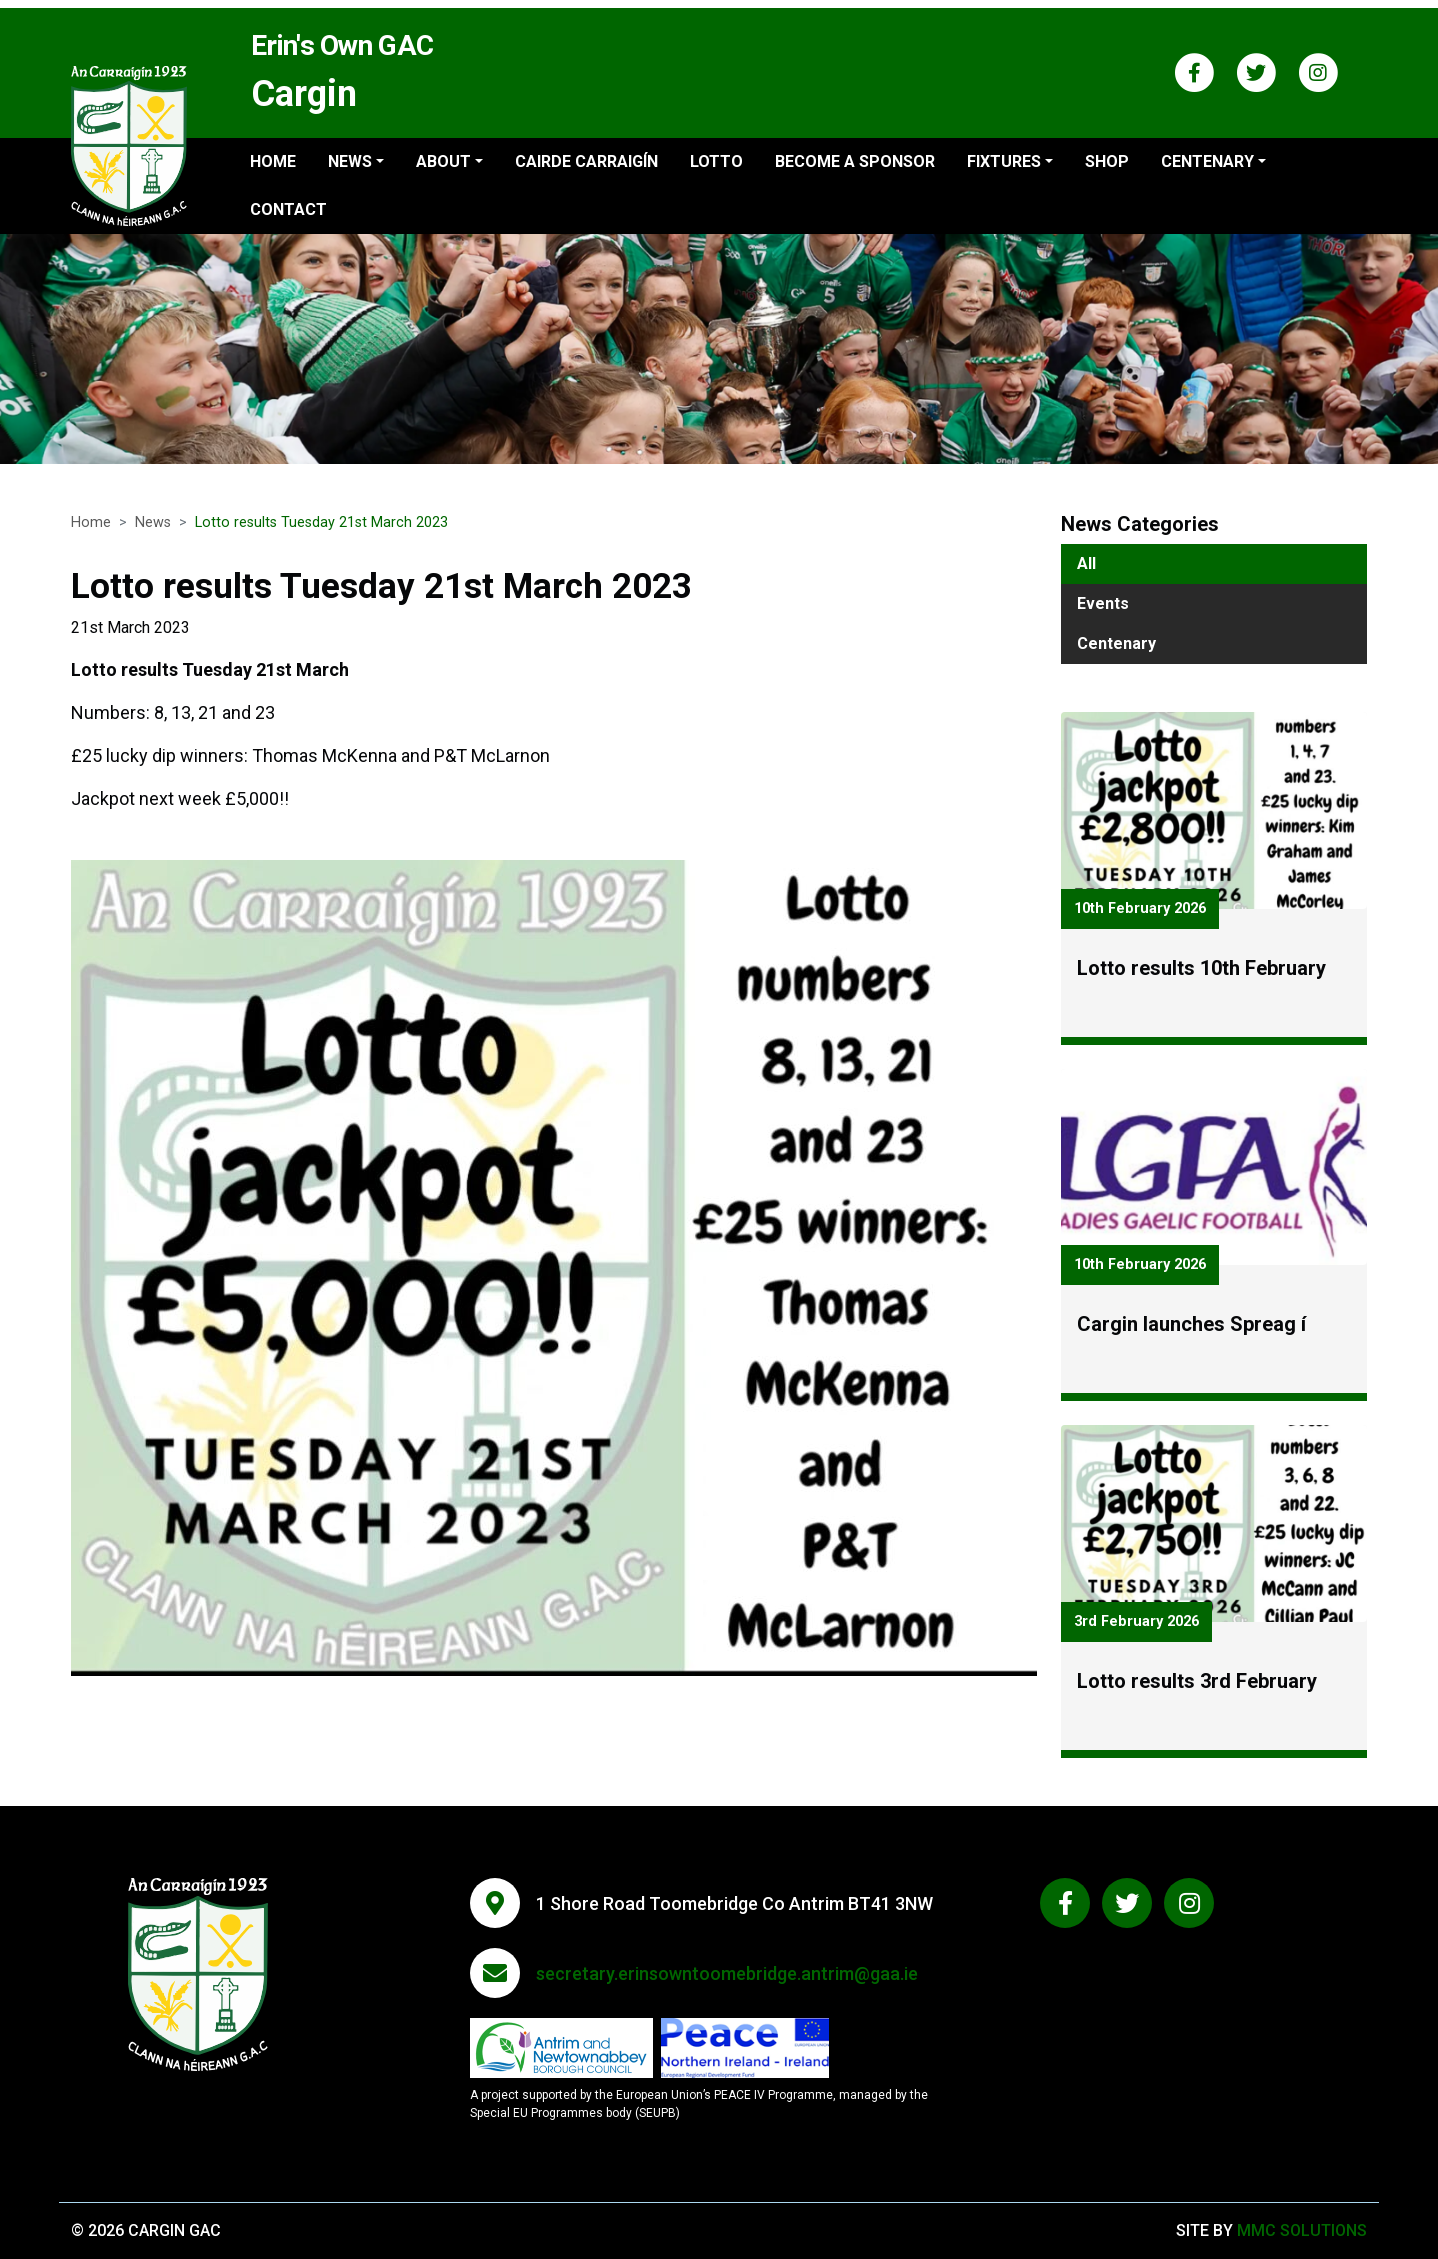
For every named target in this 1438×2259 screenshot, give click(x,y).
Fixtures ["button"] (1004, 161)
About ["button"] (443, 161)
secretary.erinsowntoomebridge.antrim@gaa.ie (727, 1973)
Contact (288, 209)
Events (1103, 603)
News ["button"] (350, 161)
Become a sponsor (855, 161)
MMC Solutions (1302, 2230)
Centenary (1116, 643)
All (1086, 563)
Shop (1107, 161)
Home (273, 161)
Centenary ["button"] (1207, 161)
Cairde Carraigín (586, 161)
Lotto (716, 161)
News (153, 522)
